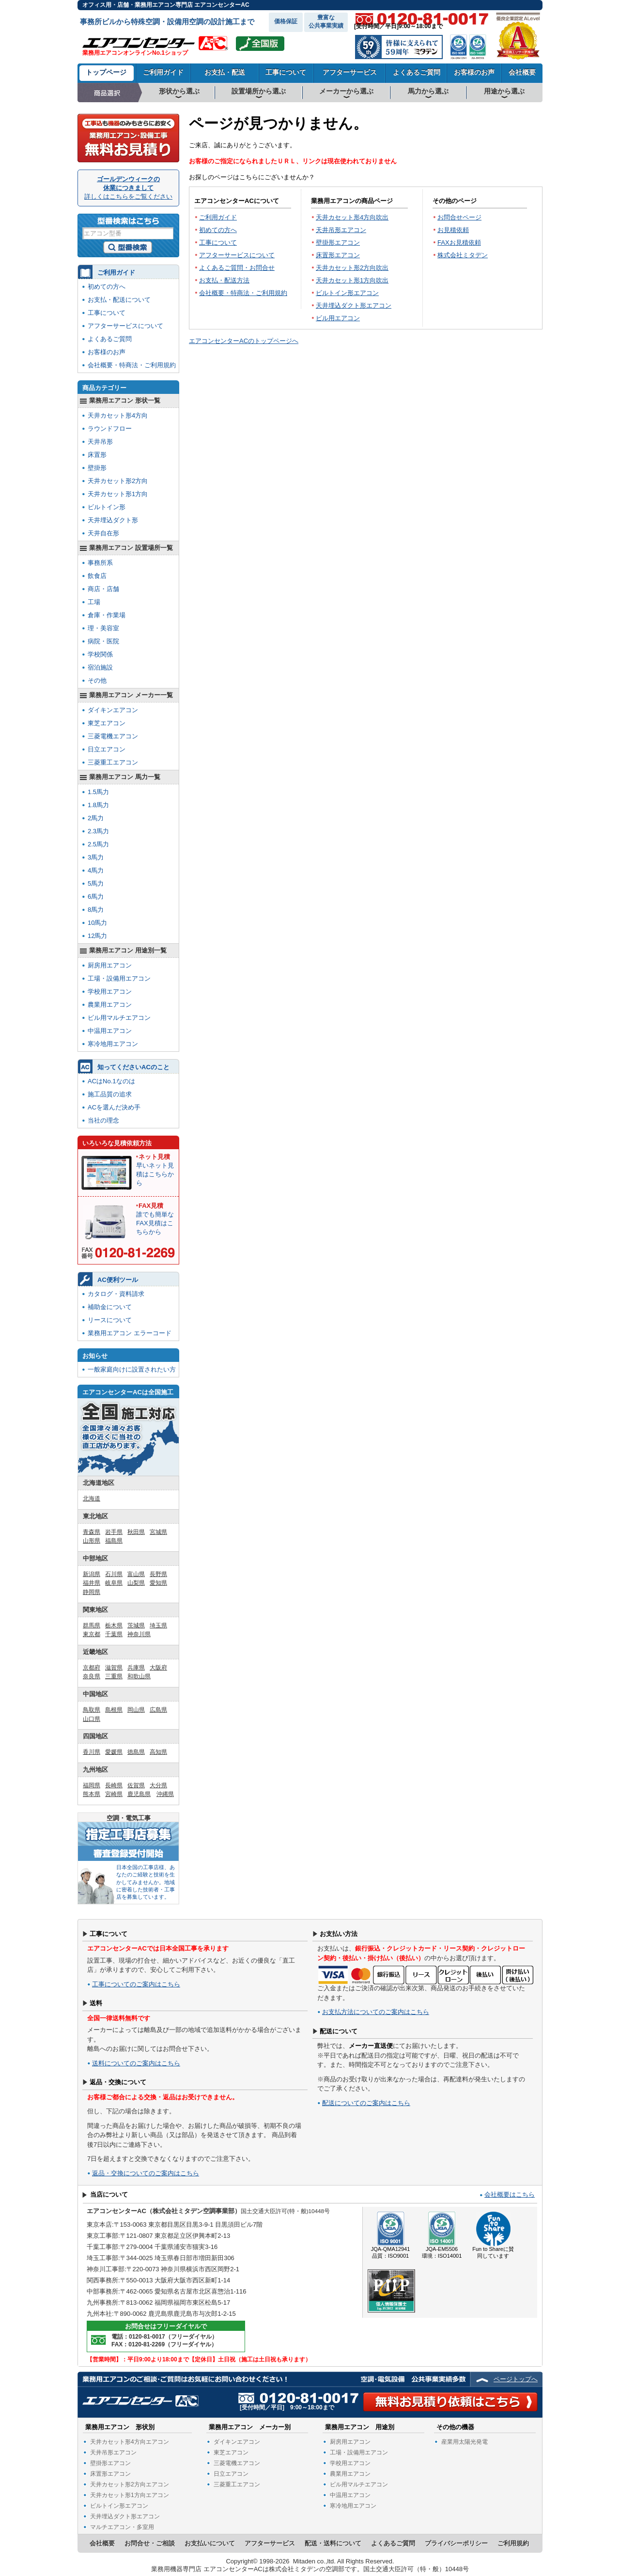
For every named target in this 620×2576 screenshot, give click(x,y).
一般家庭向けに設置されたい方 (132, 1369)
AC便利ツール (117, 1279)
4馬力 (96, 870)
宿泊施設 (100, 667)
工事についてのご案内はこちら (136, 1984)
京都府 (91, 1667)
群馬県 (91, 1625)
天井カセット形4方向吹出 (352, 217)
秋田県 (136, 1532)
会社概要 (522, 72)
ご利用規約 (513, 2543)
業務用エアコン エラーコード (129, 1333)
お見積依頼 (453, 230)
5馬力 (96, 883)
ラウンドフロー (110, 428)
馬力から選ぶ (428, 91)
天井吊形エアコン (341, 230)
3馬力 (96, 857)
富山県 (136, 1574)
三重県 (114, 1676)
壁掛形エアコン (338, 242)
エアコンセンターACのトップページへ (243, 340)
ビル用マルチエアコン (119, 1017)
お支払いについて (210, 2543)
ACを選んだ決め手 (114, 1107)
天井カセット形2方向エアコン (129, 2484)
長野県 (158, 1574)
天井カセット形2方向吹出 (352, 267)
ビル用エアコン (338, 318)
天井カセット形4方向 (118, 415)
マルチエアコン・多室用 (122, 2527)
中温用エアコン (110, 1030)
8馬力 (96, 909)
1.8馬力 (98, 805)
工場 (94, 602)
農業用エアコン (110, 1004)
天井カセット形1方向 (118, 494)
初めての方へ (218, 230)
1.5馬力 (98, 792)
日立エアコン (106, 749)
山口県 (91, 1719)
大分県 (158, 1785)
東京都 (91, 1634)
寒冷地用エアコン (113, 1043)
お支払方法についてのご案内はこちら (375, 2011)
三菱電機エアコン (113, 736)
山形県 (91, 1540)
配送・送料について (333, 2543)
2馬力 (96, 818)
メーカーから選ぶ (346, 91)
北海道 (91, 1498)
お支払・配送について (119, 299)
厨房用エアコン (110, 965)
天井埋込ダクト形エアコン (353, 305)
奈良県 (91, 1676)
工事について (285, 72)
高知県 (158, 1752)
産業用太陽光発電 (464, 2441)
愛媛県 (114, 1752)
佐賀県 (136, 1785)
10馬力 (97, 922)
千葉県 (114, 1634)
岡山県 (136, 1709)
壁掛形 (97, 467)
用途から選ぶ (504, 91)
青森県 (91, 1532)
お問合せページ (459, 217)
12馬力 (97, 935)
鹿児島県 (139, 1794)
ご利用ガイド (163, 72)
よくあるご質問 (416, 72)
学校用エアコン (110, 991)
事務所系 (100, 562)
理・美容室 (103, 628)
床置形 (97, 454)
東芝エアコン (106, 723)
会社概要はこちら (509, 2194)
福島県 (114, 1540)
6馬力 (96, 896)
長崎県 (114, 1785)
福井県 (91, 1582)
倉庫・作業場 (106, 615)
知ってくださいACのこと (133, 1067)
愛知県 (158, 1582)
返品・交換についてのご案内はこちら (145, 2173)
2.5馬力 (98, 844)
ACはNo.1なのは (111, 1081)
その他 (97, 680)
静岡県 (91, 1592)
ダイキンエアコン (113, 710)
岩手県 (114, 1532)
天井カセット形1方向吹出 (352, 280)
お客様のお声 (474, 72)
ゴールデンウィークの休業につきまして (128, 188)
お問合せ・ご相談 (149, 2543)
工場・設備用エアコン (119, 978)
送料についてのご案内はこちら (136, 2063)
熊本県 (91, 1794)
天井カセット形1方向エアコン (129, 2495)
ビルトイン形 (106, 507)
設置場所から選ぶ (259, 91)
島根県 (114, 1709)
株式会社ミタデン (462, 255)
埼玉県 (158, 1625)
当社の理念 (103, 1120)
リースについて (110, 1320)
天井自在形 (103, 533)
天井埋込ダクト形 (113, 520)
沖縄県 (165, 1794)
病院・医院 (103, 641)
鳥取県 (91, 1709)
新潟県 (91, 1574)
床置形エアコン (338, 255)
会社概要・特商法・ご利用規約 (243, 293)
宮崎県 (114, 1794)
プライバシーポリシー (456, 2543)
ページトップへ (516, 2379)
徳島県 (136, 1752)
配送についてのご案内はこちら (366, 2103)
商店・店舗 (103, 589)
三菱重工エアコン (113, 762)
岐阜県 (114, 1582)
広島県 (158, 1709)
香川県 (91, 1752)
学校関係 (100, 654)
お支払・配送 (224, 72)
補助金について (110, 1307)
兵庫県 (136, 1667)
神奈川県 (139, 1634)
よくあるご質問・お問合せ (237, 267)
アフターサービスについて (237, 255)
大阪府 (158, 1667)
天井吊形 (100, 441)
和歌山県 (139, 1676)
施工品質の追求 (110, 1094)
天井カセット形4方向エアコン (129, 2441)
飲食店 (97, 575)
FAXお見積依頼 (459, 242)
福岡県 (91, 1785)
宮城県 (158, 1532)
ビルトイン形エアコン (347, 293)
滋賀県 (114, 1667)
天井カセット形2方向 (118, 480)
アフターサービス (350, 72)
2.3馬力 (98, 831)
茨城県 (136, 1625)
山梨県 (136, 1582)
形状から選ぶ (179, 91)
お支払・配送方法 (224, 280)
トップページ (106, 72)
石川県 (114, 1574)
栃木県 (114, 1625)
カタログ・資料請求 (116, 1293)
